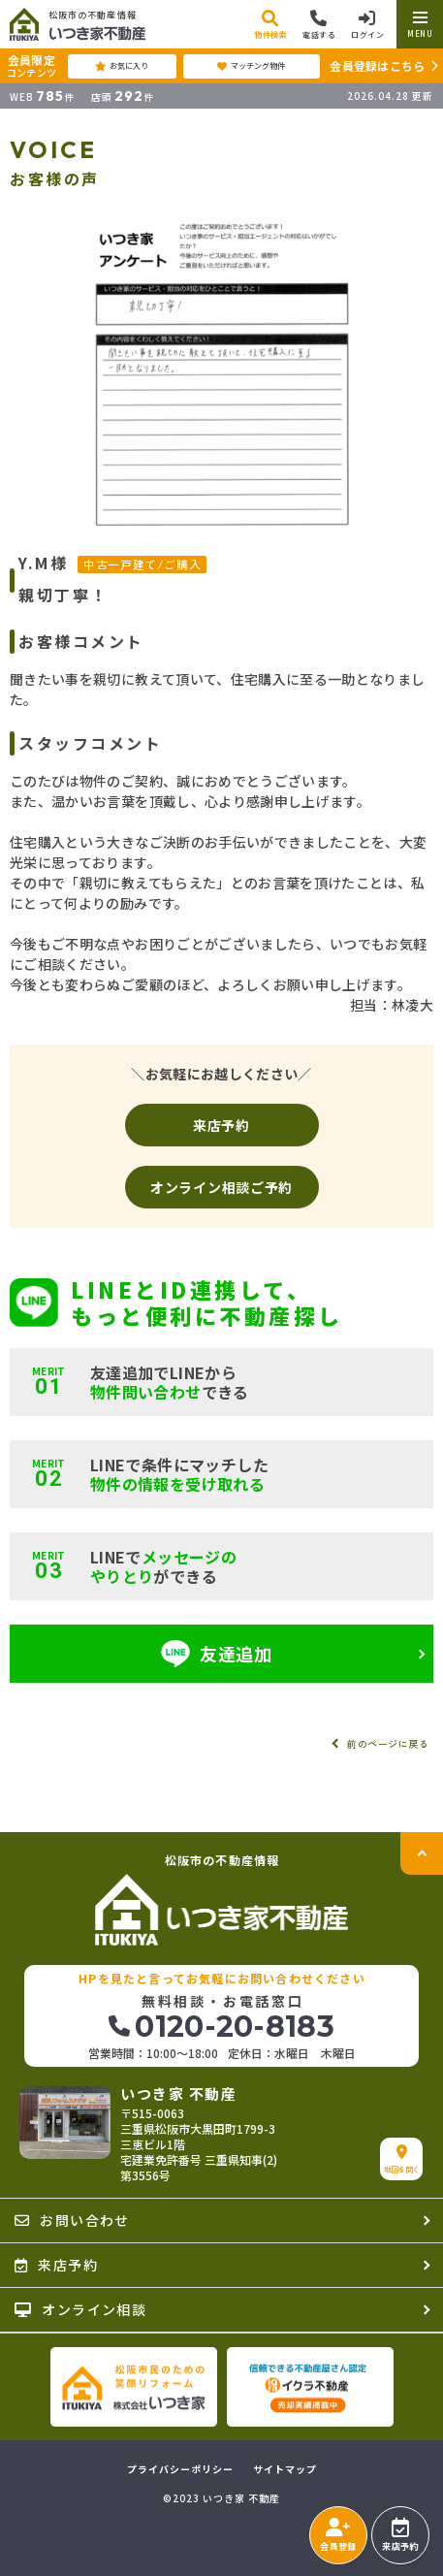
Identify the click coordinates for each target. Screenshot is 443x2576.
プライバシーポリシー (180, 2469)
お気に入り (121, 66)
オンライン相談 (80, 2309)
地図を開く (402, 2159)
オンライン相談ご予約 (221, 1187)
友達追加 (217, 1653)
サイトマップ (285, 2469)
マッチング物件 (251, 66)
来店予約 (221, 1125)
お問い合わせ (72, 2220)
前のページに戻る (387, 1743)
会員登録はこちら (377, 65)
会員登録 (338, 2535)
